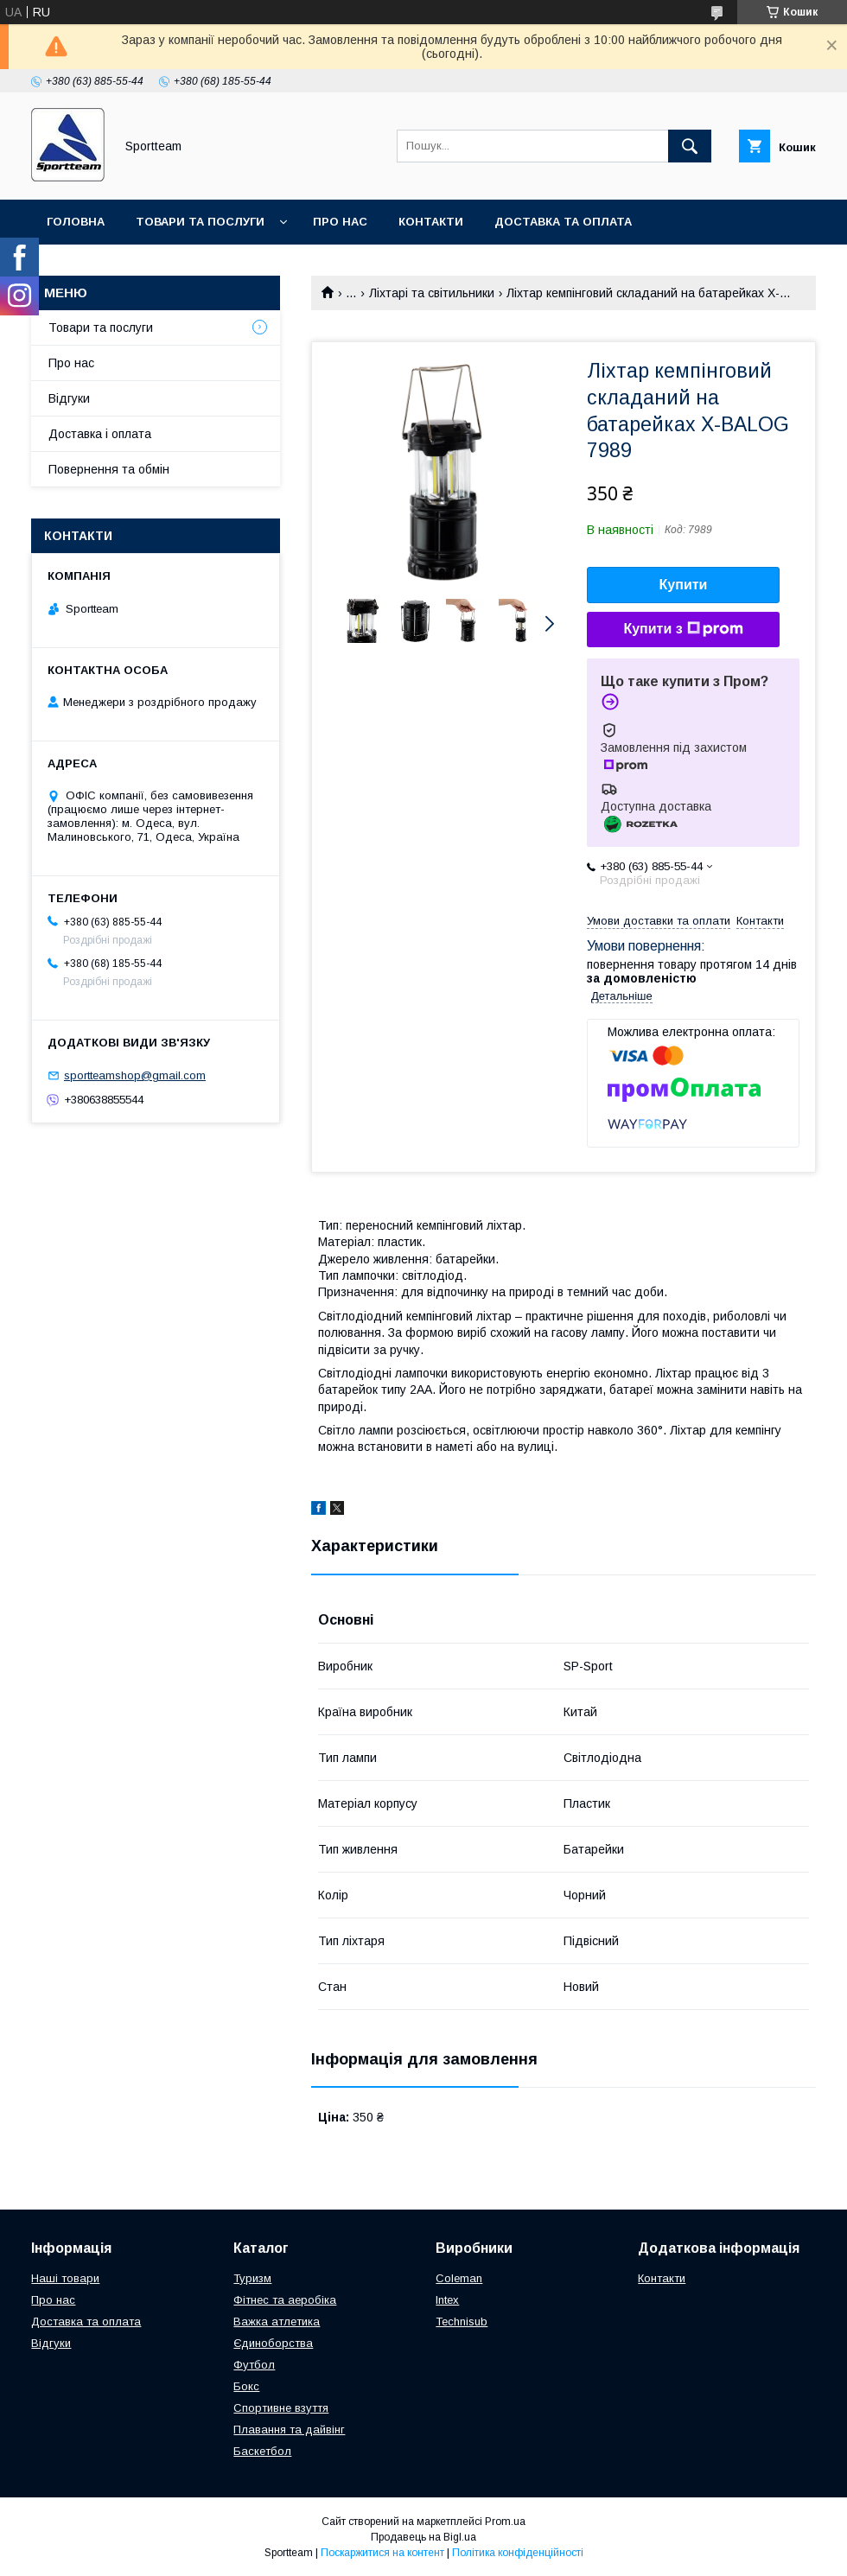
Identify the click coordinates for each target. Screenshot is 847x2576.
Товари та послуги (200, 221)
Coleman (459, 2278)
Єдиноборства (273, 2343)
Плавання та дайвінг (289, 2429)
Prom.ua (505, 2522)
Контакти (430, 221)
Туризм (252, 2278)
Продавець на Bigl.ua (423, 2537)
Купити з (682, 629)
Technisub (461, 2321)
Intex (447, 2299)
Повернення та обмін (120, 266)
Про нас (340, 221)
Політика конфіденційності (517, 2553)
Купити (683, 584)
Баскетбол (262, 2451)
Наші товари (65, 2278)
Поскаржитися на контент (382, 2553)
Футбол (254, 2364)
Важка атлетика (276, 2321)
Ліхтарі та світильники (431, 293)
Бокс (246, 2386)
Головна (76, 221)
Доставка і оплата (99, 434)
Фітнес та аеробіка (284, 2299)
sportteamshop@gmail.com (135, 1075)
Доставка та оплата (563, 221)
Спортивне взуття (280, 2407)
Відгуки (69, 398)
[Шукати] (689, 146)
